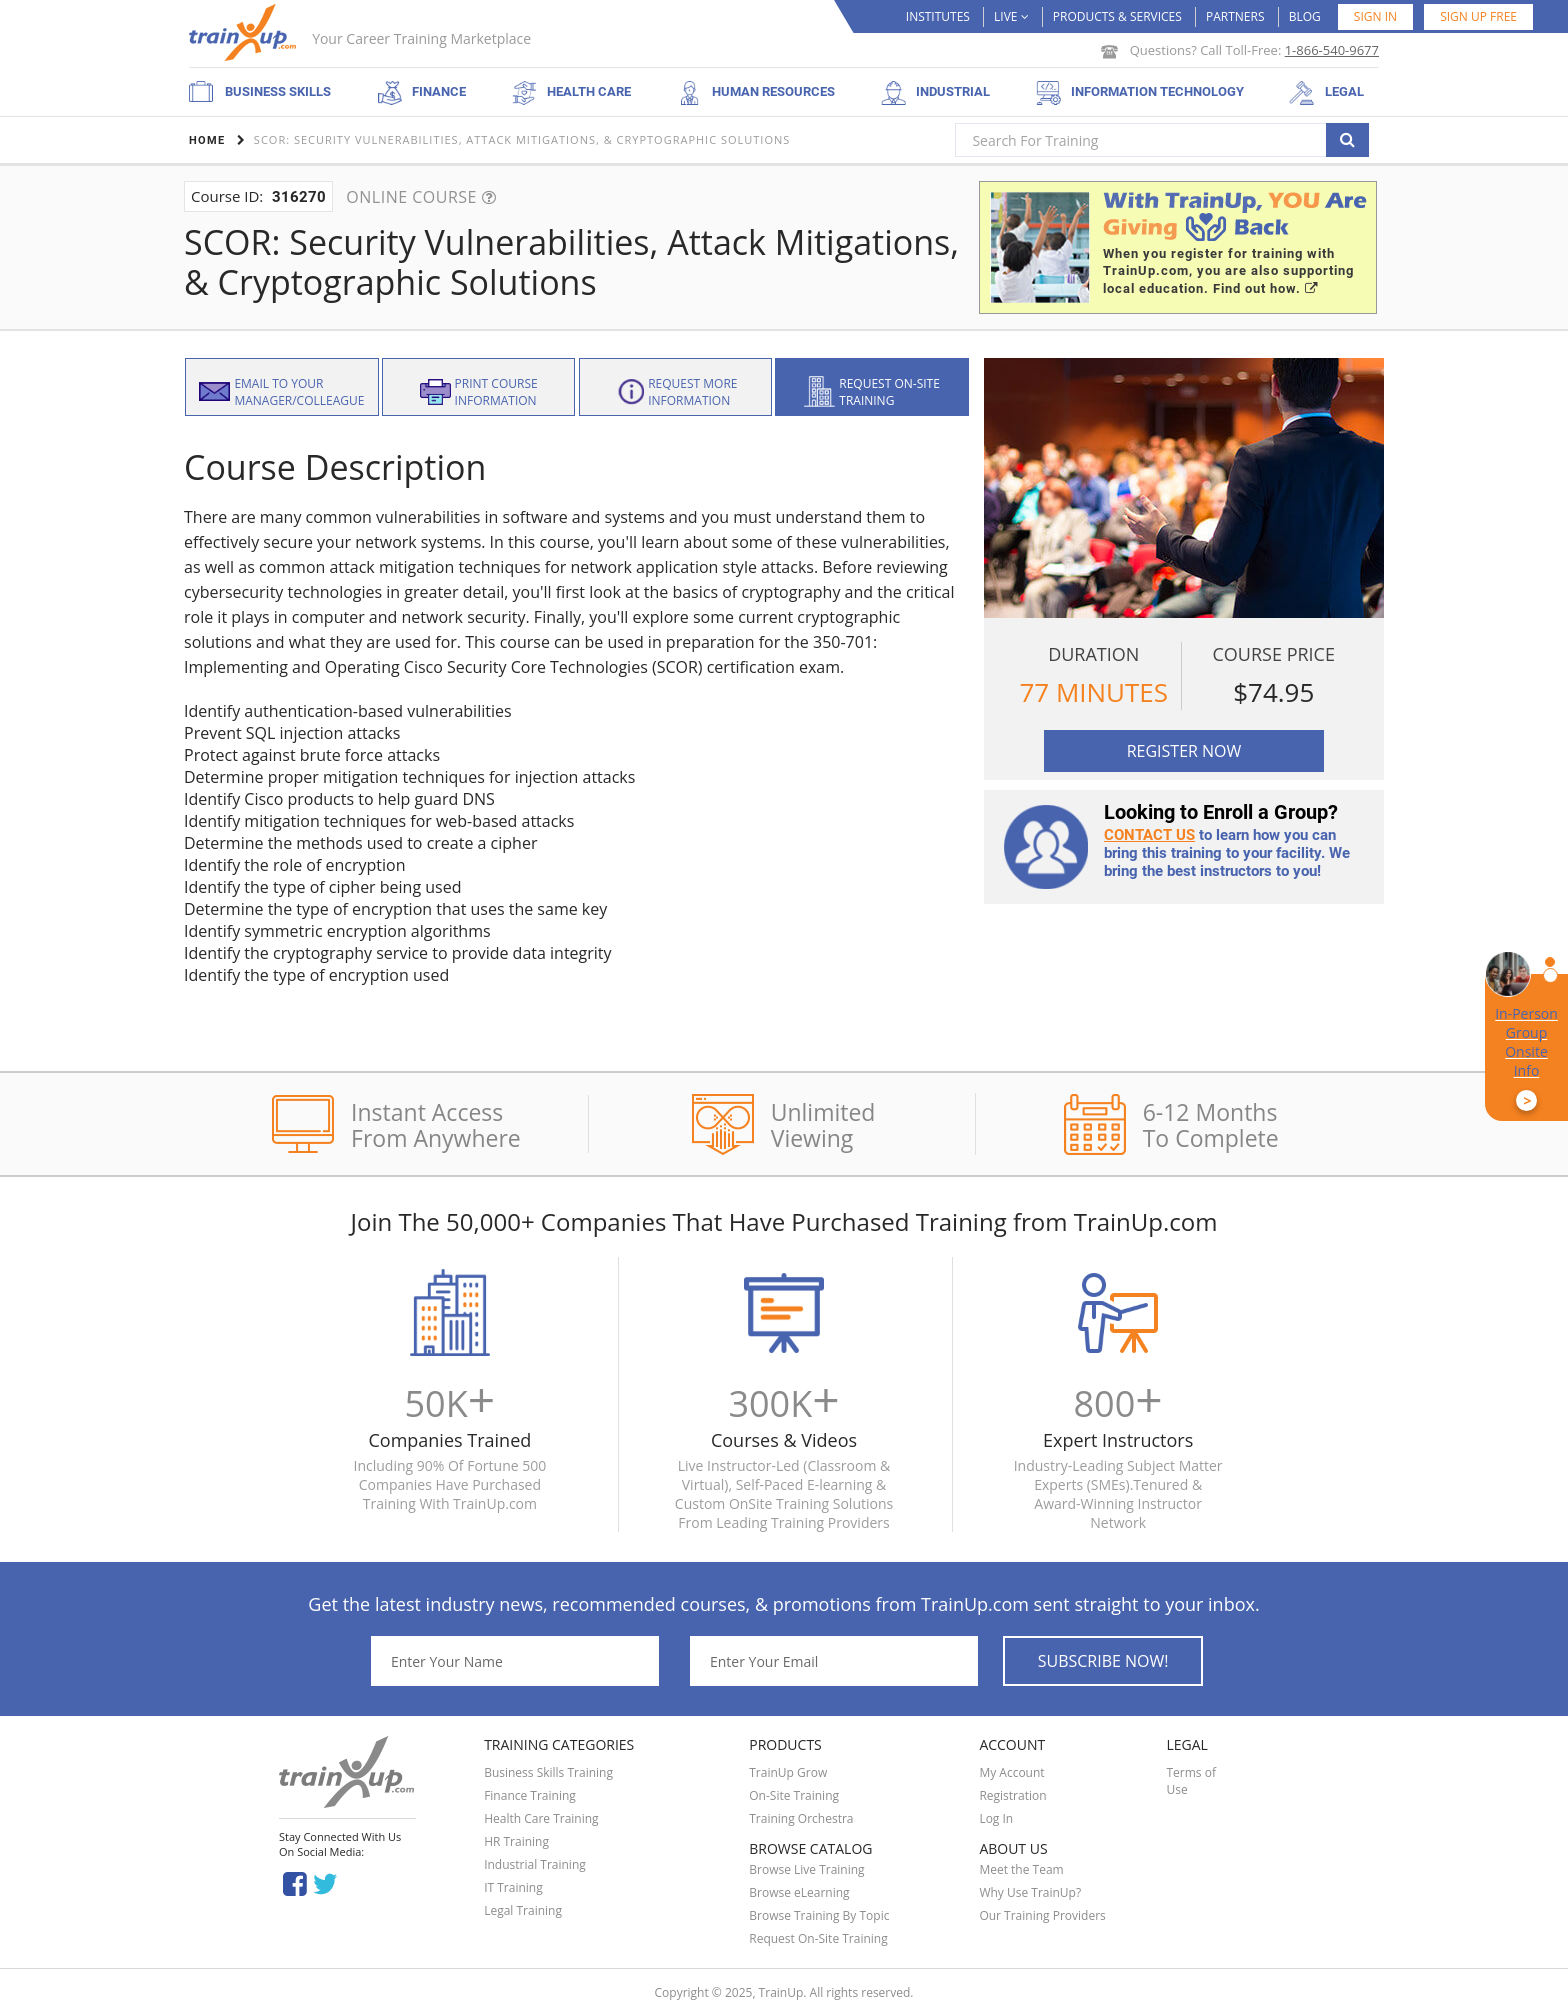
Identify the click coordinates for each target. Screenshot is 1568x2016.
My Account (1011, 1772)
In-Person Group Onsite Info (1526, 1057)
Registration (1012, 1795)
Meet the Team (1021, 1869)
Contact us (1149, 835)
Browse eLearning (799, 1892)
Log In (996, 1818)
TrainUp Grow (788, 1772)
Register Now (1184, 751)
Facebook (294, 1882)
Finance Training (530, 1795)
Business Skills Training (548, 1772)
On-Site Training (794, 1795)
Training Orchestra (801, 1818)
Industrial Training (535, 1864)
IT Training (513, 1887)
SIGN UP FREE (1478, 16)
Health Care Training (541, 1818)
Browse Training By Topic (819, 1915)
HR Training (516, 1841)
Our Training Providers (1042, 1915)
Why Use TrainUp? (1030, 1892)
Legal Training (523, 1910)
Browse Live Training (806, 1869)
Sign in (1375, 16)
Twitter (328, 1882)
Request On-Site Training (818, 1938)
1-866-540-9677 (1332, 50)
